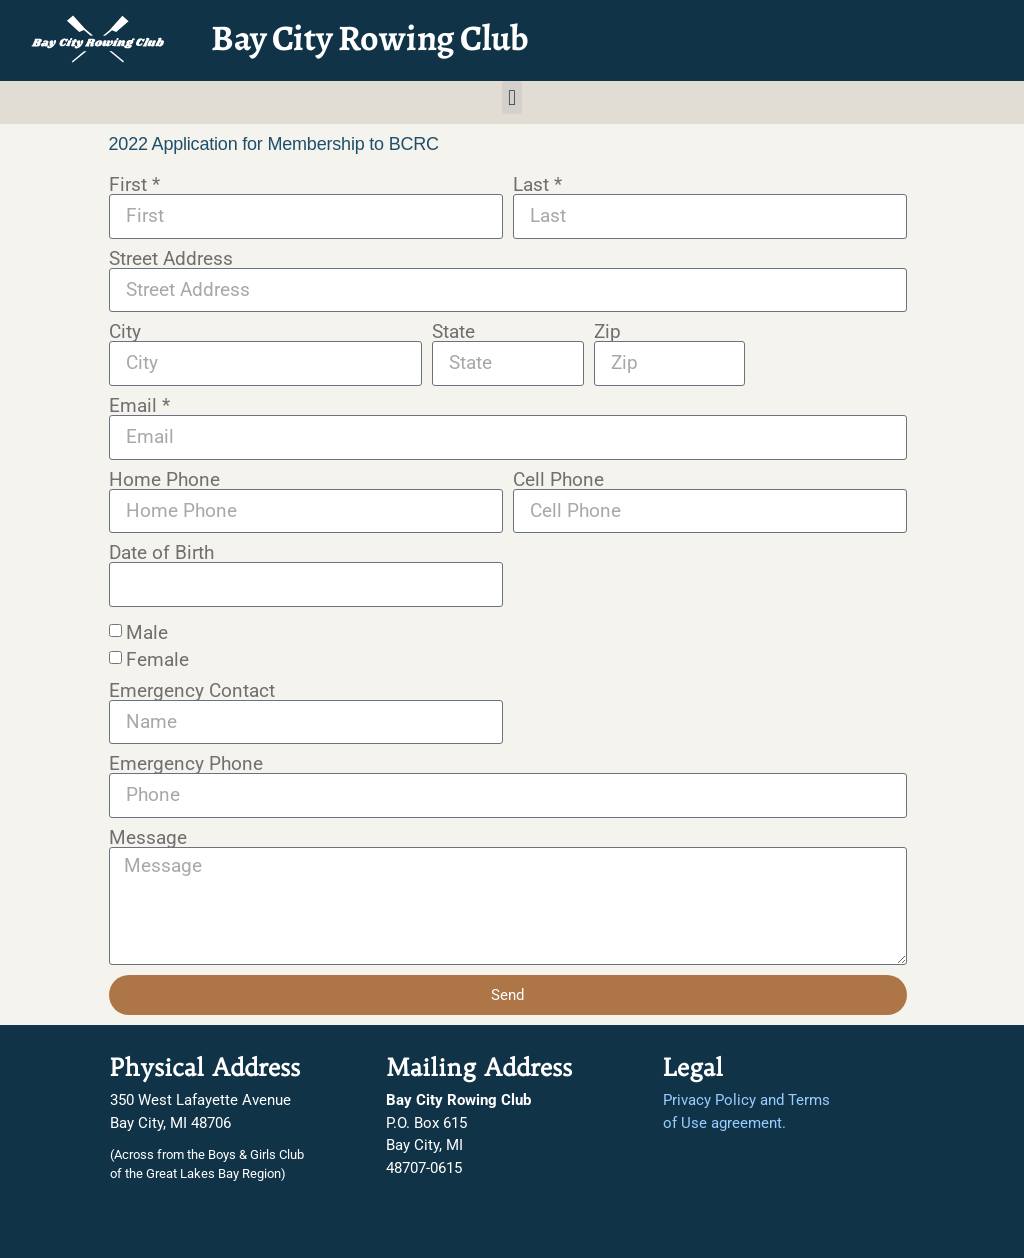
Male (147, 631)
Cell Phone (558, 479)
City (125, 331)
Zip (607, 331)
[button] (511, 97)
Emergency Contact (192, 690)
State (453, 331)
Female (157, 658)
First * (134, 184)
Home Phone (164, 479)
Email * (139, 405)
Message (148, 837)
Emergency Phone (186, 763)
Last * (537, 184)
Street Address (171, 258)
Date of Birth (161, 552)
